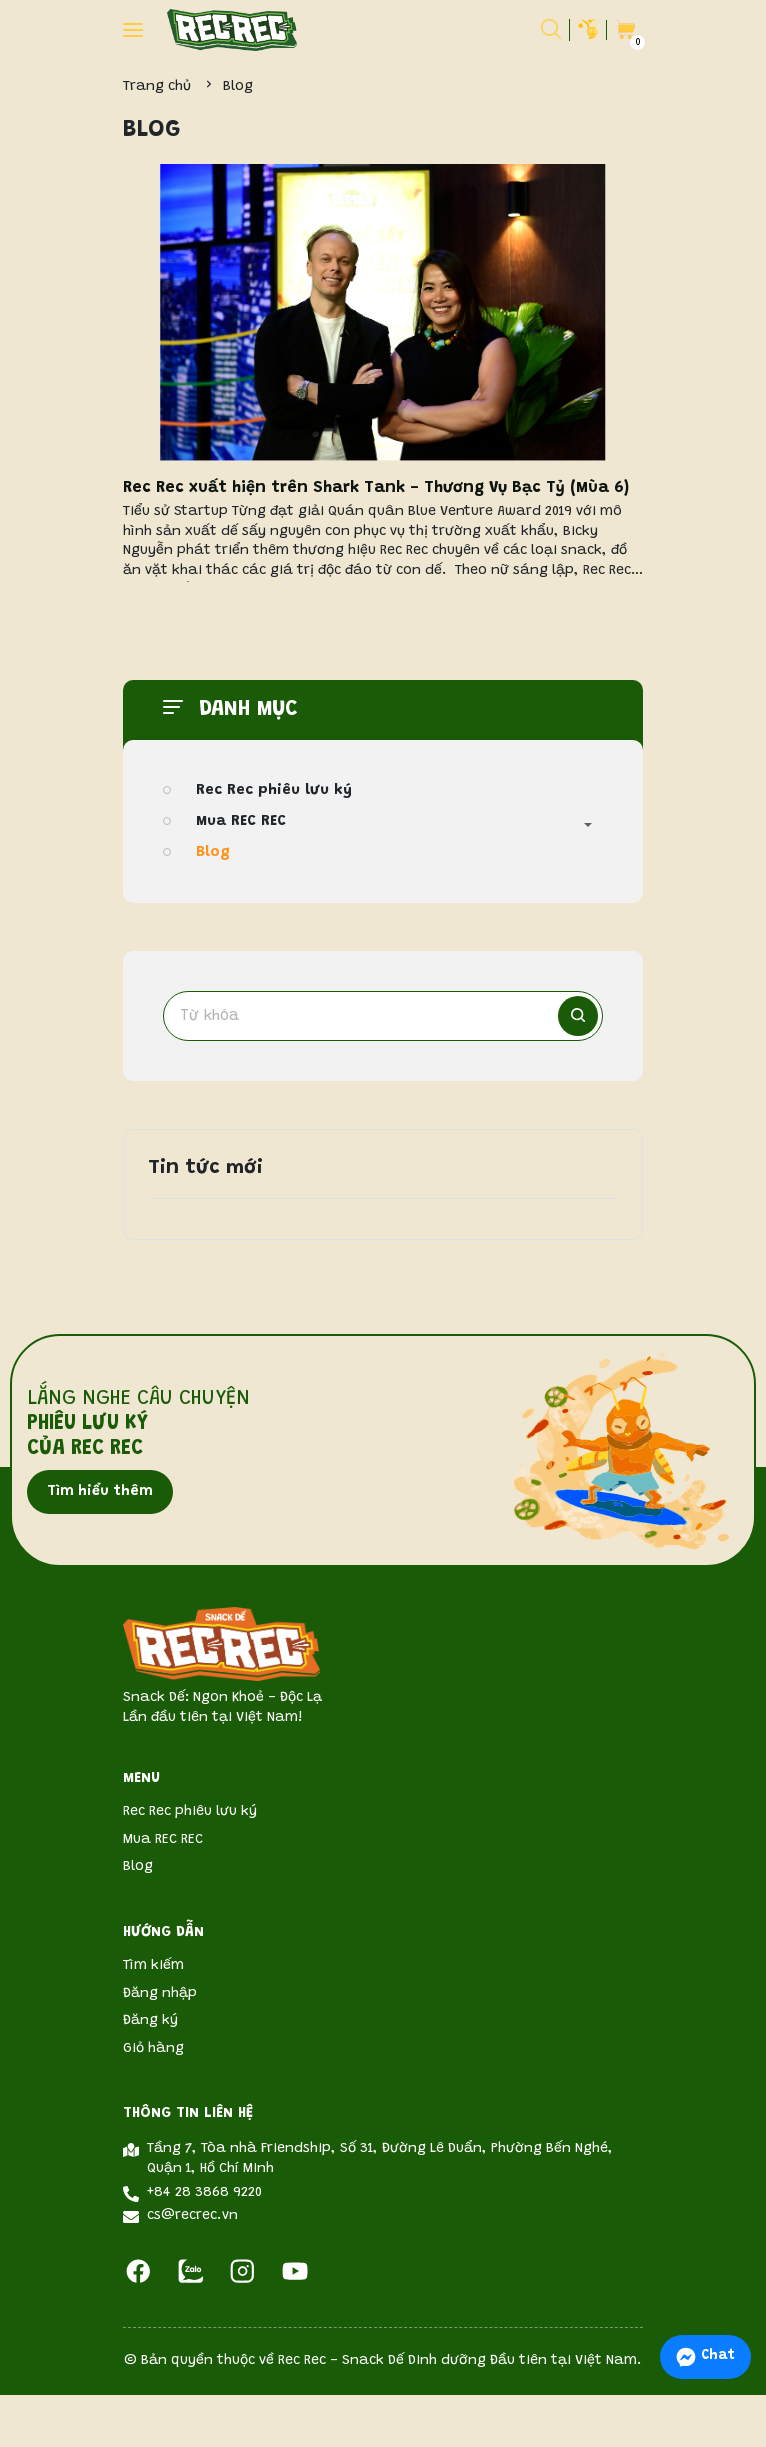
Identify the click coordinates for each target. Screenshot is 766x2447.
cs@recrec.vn (192, 2216)
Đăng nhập (160, 1994)
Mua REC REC (241, 821)
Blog (213, 852)
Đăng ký (150, 2021)
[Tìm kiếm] (578, 1016)
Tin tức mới (205, 1168)
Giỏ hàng (153, 2049)
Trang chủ (157, 87)
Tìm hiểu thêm (100, 1492)
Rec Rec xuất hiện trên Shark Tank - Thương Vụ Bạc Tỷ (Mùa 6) (376, 488)
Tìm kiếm (153, 1966)
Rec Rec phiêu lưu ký (274, 790)
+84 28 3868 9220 (204, 2193)
